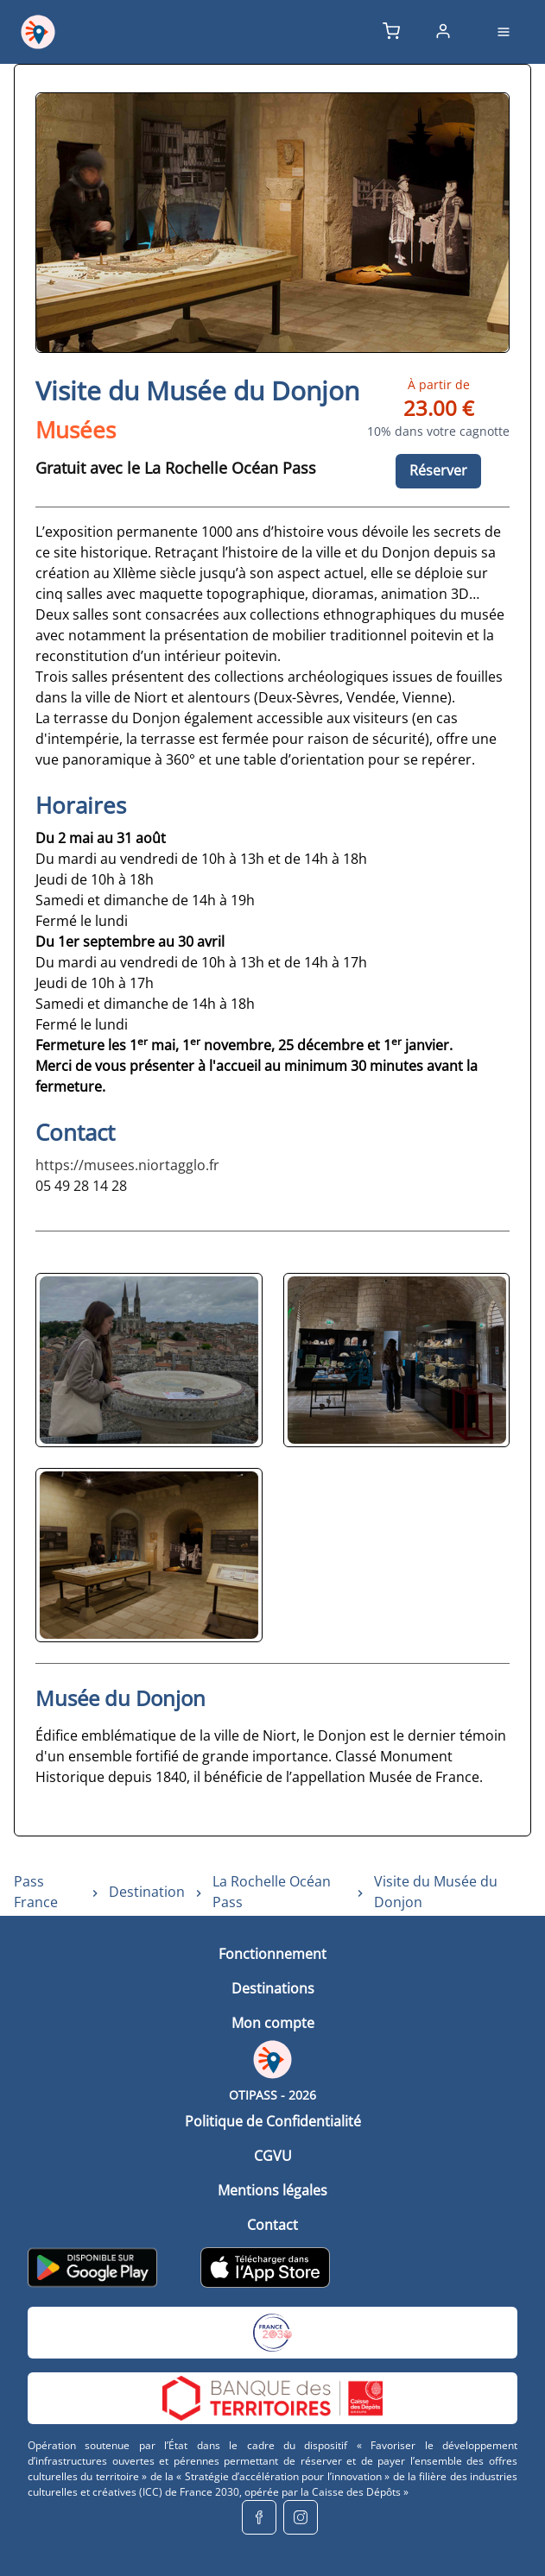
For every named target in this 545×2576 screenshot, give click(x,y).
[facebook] (259, 2517)
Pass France (36, 1892)
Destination (147, 1891)
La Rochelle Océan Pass (271, 1892)
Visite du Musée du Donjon (435, 1892)
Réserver (438, 470)
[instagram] (300, 2517)
